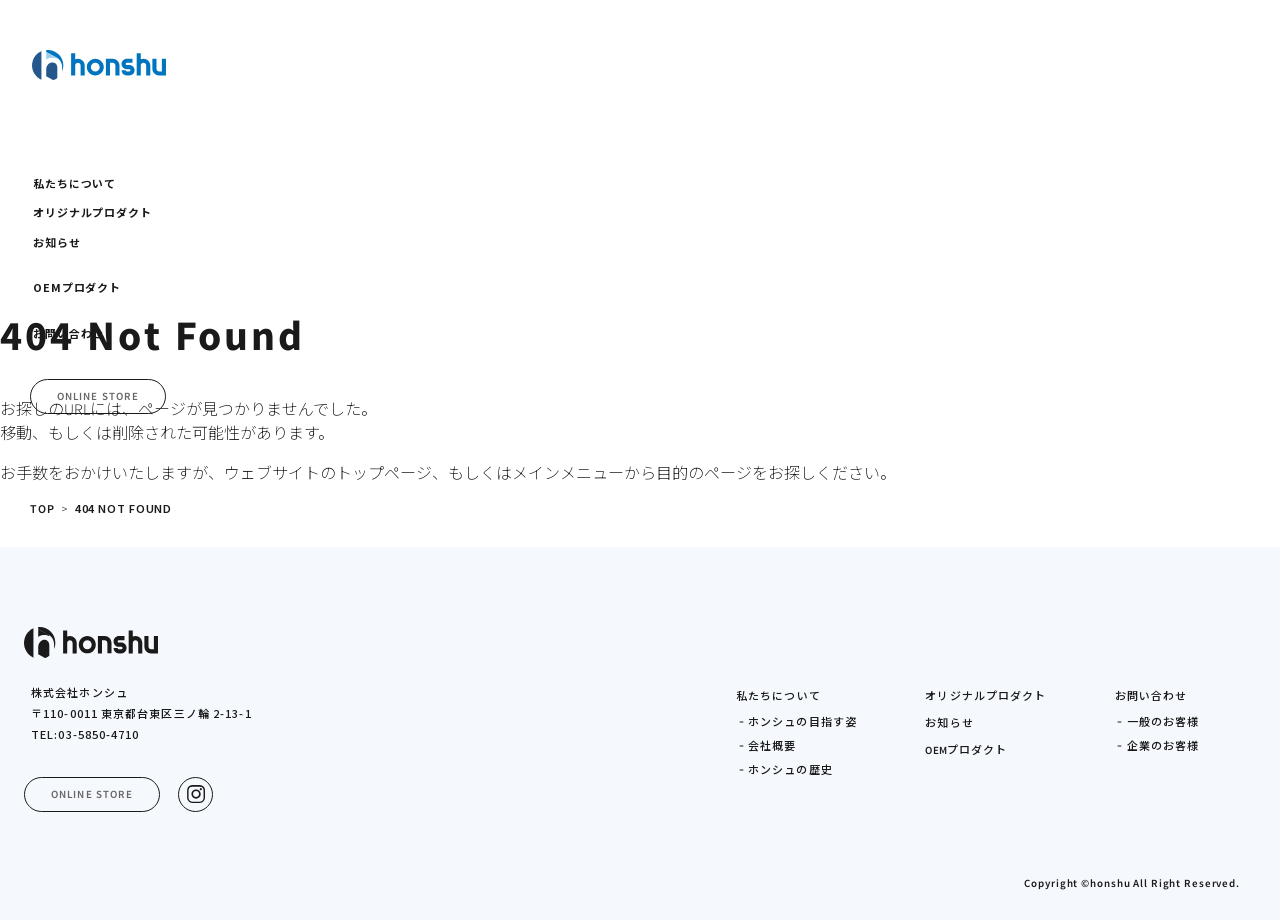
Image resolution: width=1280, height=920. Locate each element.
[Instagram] (195, 794)
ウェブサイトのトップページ (328, 473)
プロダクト (966, 750)
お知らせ (949, 723)
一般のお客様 (1163, 722)
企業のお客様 (1163, 746)
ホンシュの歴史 (790, 770)
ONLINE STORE (98, 396)
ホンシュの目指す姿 (802, 722)
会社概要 (772, 746)
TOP (43, 509)
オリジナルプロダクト (985, 696)
